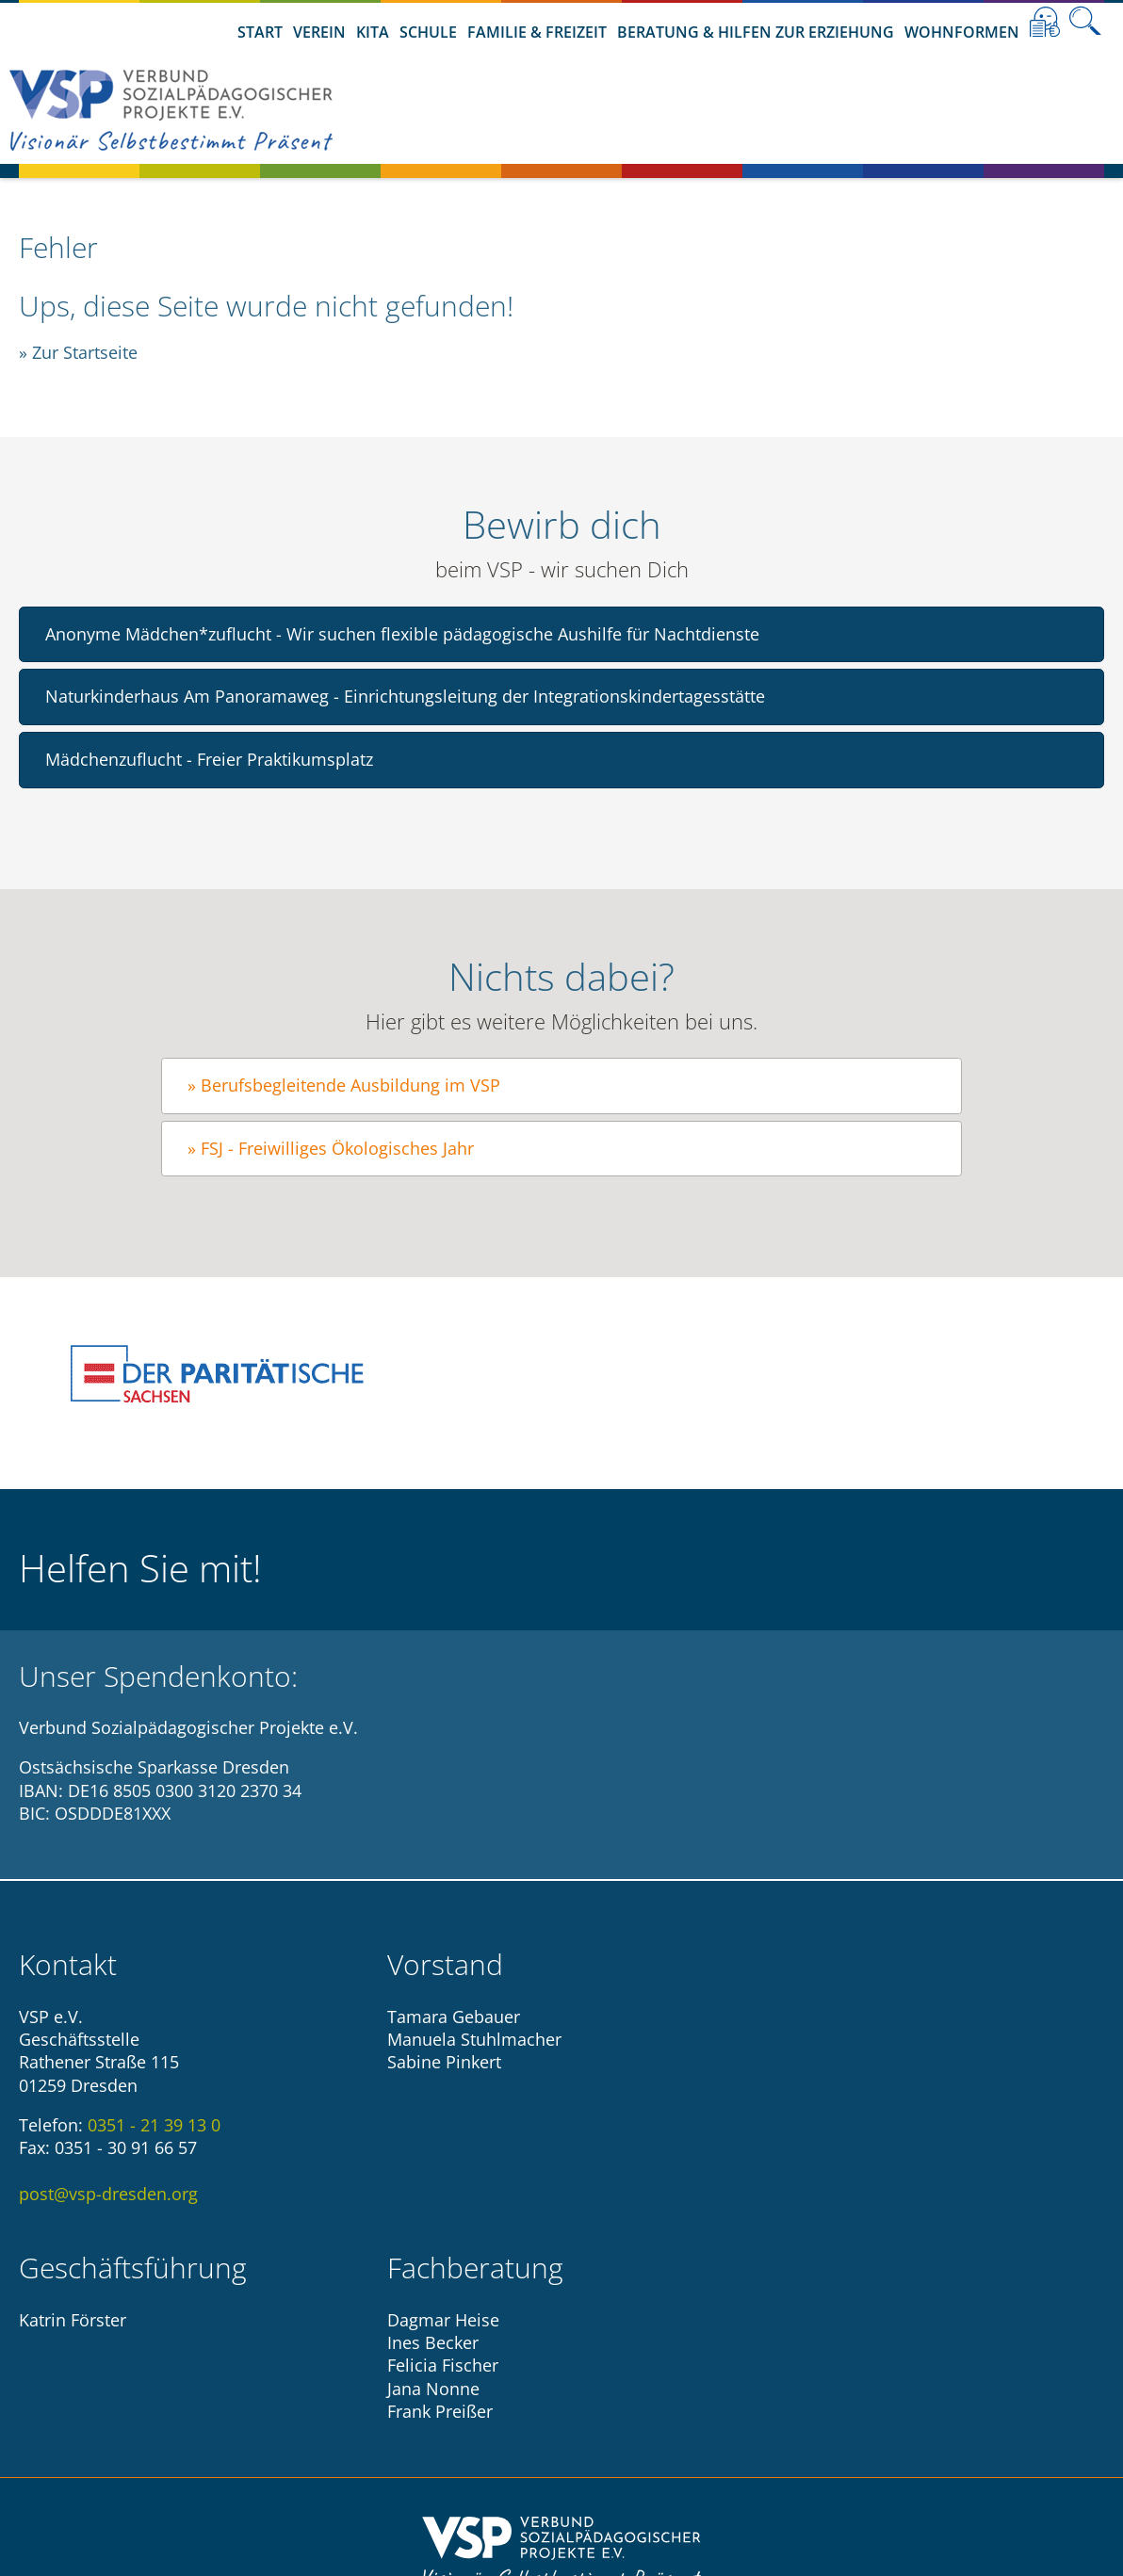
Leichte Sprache (1045, 21)
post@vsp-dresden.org (108, 2193)
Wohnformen (961, 32)
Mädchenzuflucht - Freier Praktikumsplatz (209, 759)
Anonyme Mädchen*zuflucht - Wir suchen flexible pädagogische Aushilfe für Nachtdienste (402, 634)
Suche (1085, 21)
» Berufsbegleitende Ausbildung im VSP (343, 1085)
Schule (428, 32)
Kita (372, 32)
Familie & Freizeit (537, 32)
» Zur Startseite (78, 352)
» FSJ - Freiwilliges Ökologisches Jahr (330, 1148)
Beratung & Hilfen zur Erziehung (755, 32)
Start (260, 32)
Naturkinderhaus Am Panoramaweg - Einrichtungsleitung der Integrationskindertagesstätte (405, 696)
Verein (319, 32)
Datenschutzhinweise (613, 2420)
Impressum (465, 2420)
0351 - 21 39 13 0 (154, 2125)
